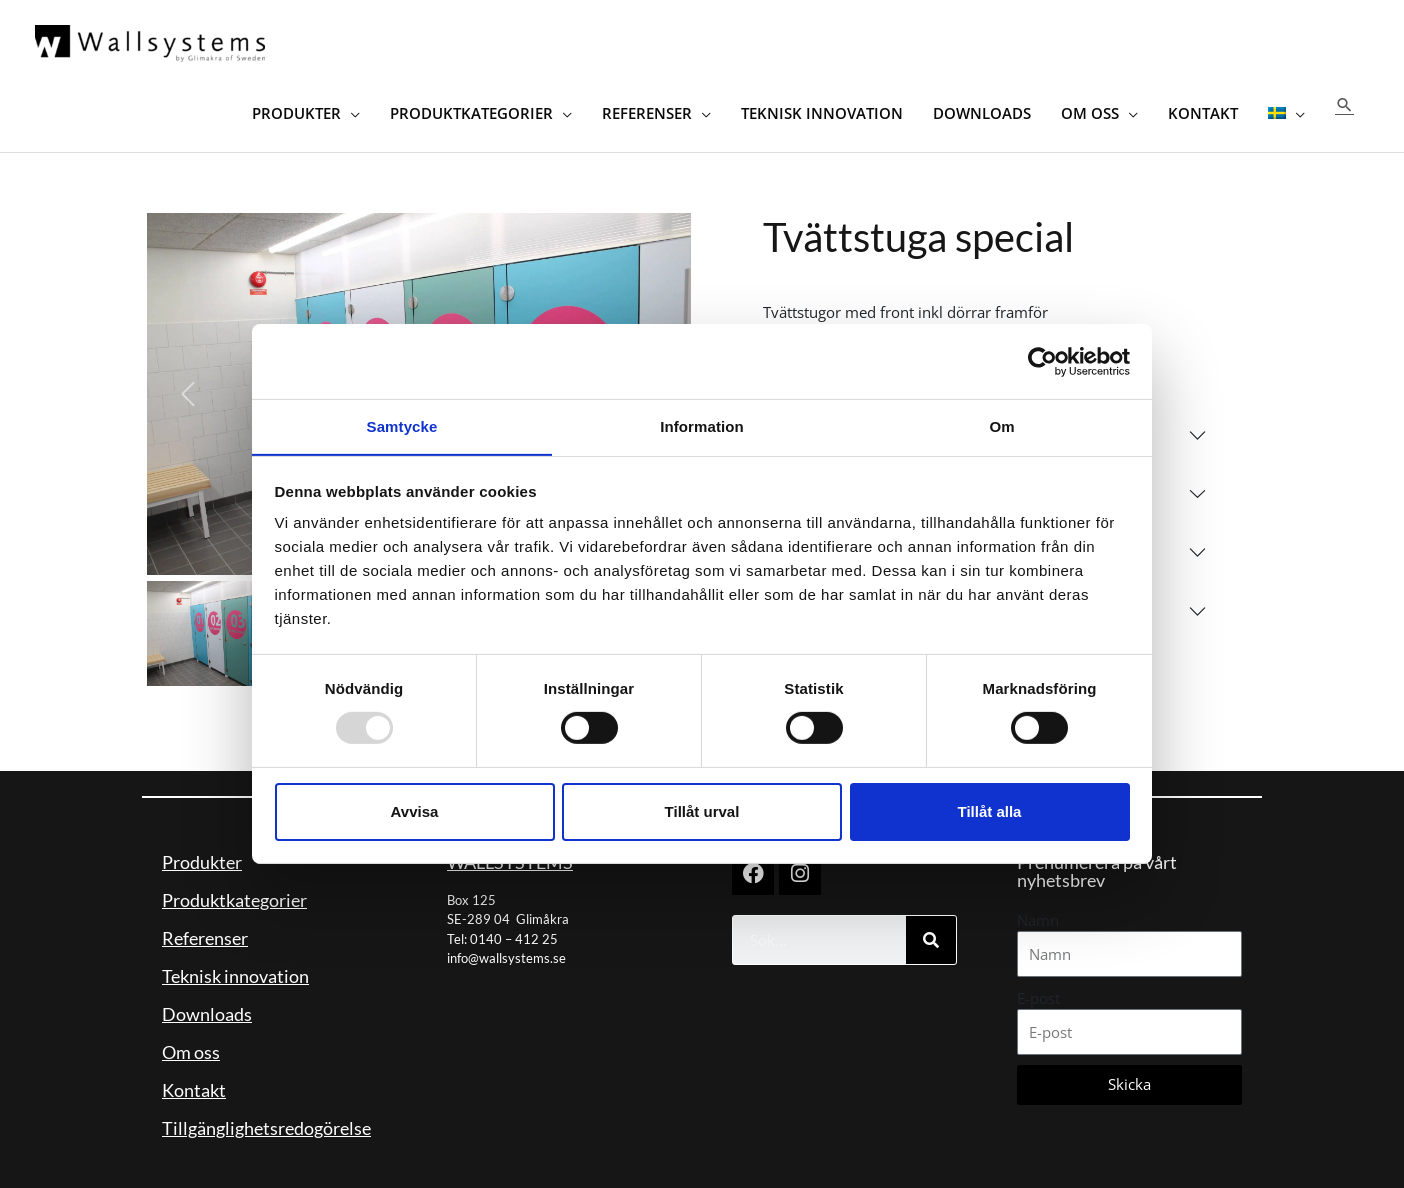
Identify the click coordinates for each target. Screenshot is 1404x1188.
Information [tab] (702, 425)
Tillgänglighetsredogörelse (266, 1119)
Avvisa (415, 811)
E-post (1038, 989)
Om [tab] (1001, 425)
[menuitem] (1285, 100)
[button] (1344, 99)
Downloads (207, 1005)
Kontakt (194, 1081)
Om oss (191, 1043)
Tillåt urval (702, 811)
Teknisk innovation (235, 967)
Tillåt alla (990, 811)
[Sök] (931, 931)
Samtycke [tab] (402, 425)
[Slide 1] (199, 625)
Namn (1038, 911)
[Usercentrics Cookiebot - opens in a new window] (1042, 361)
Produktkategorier (234, 891)
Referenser (205, 929)
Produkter (202, 853)
